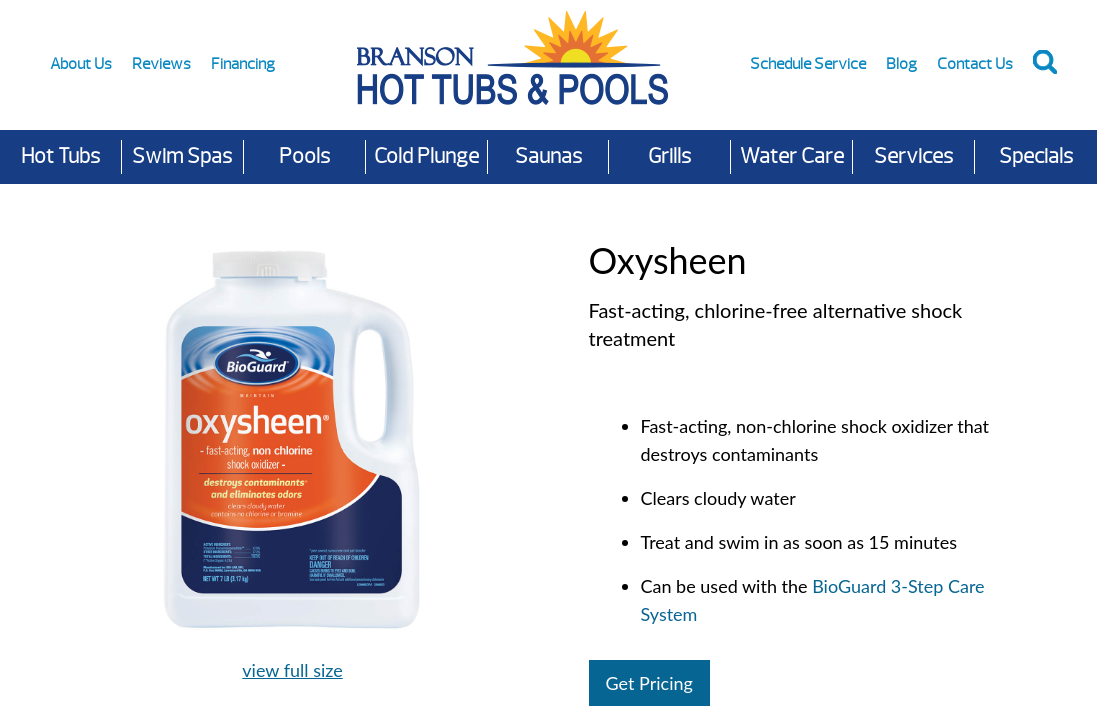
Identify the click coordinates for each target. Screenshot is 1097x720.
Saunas (548, 156)
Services (913, 156)
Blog (901, 64)
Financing (243, 64)
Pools (304, 156)
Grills (669, 156)
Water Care (792, 156)
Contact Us (975, 64)
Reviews (161, 64)
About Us (81, 64)
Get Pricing (649, 683)
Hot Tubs (60, 156)
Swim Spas (182, 156)
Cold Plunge (426, 156)
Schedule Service (808, 64)
